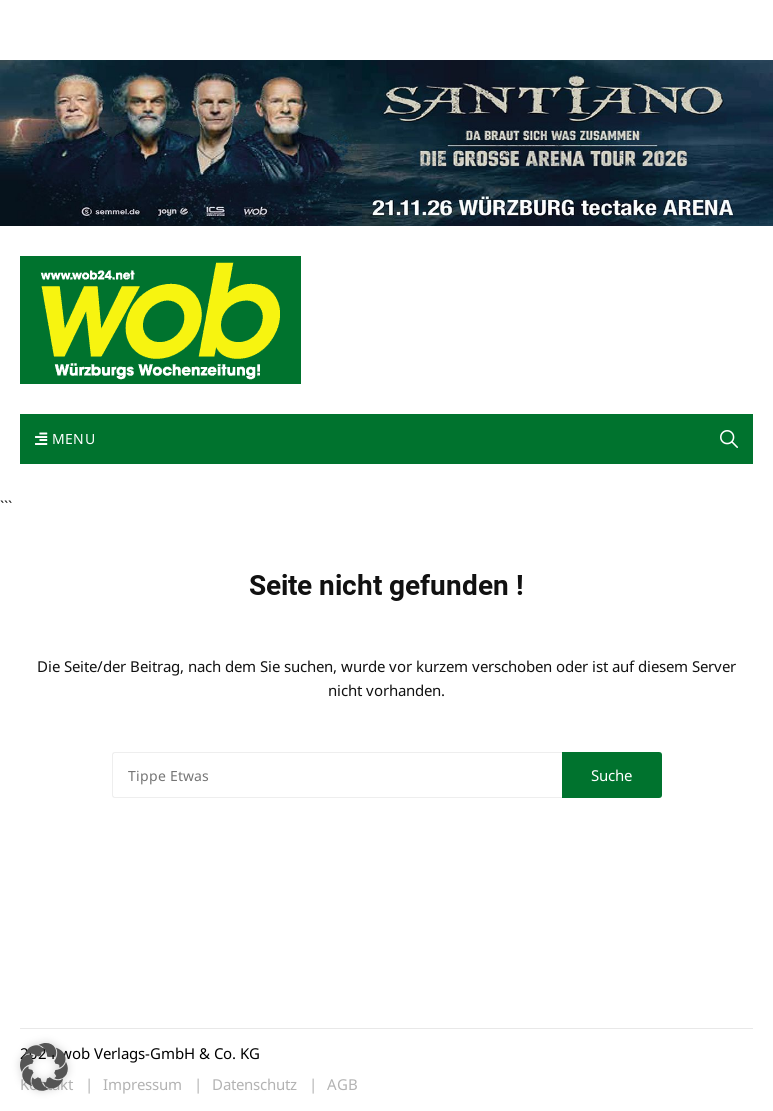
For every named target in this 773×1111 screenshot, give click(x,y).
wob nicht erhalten (158, 18)
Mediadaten (56, 18)
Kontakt (248, 18)
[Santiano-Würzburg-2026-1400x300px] (386, 141)
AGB (342, 1084)
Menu (65, 438)
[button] (729, 439)
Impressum (316, 18)
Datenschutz (254, 1084)
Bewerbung (54, 42)
